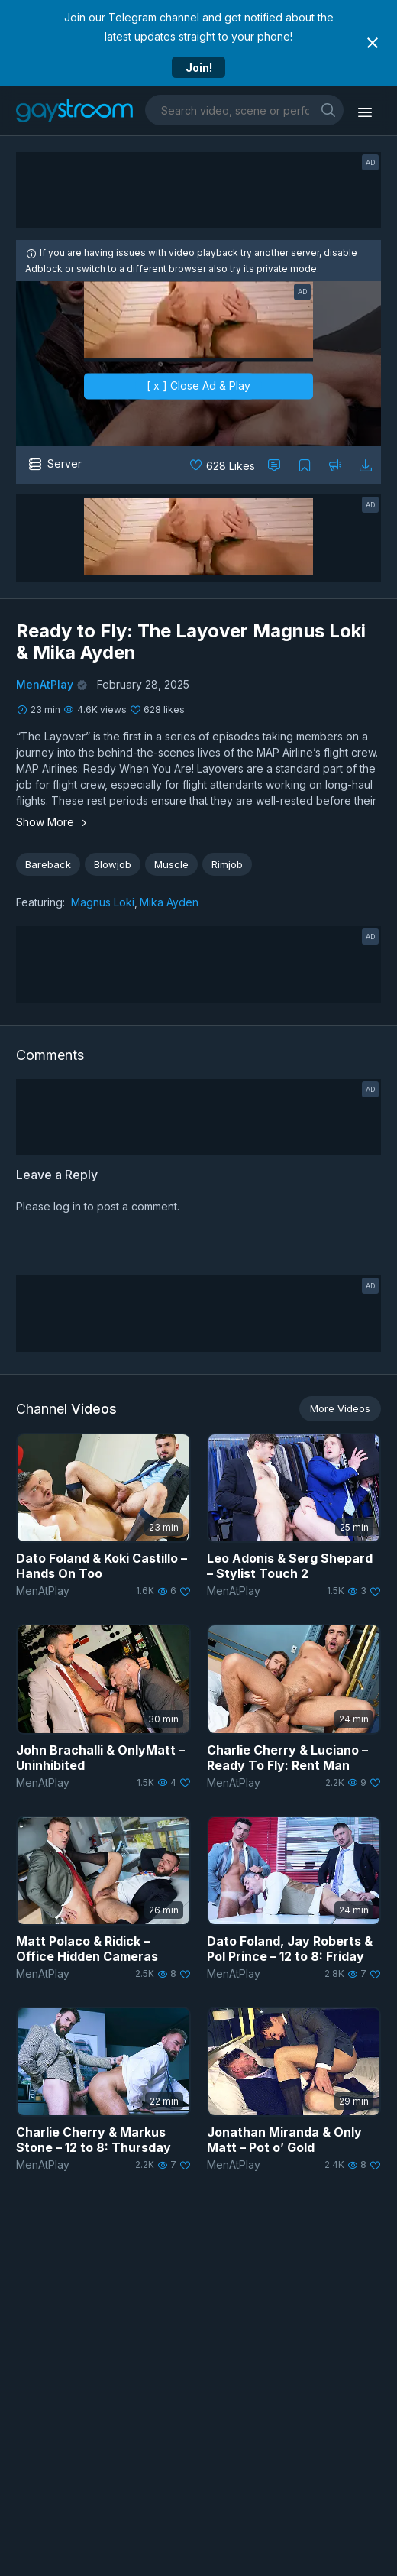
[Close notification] (372, 43)
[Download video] (365, 465)
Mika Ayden (169, 902)
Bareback (48, 864)
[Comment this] (274, 465)
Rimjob (227, 864)
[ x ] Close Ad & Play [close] (198, 386)
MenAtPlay (44, 684)
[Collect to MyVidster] (304, 465)
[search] (328, 110)
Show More (53, 821)
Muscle (171, 864)
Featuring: (40, 902)
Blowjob (112, 864)
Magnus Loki (102, 902)
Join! (199, 67)
